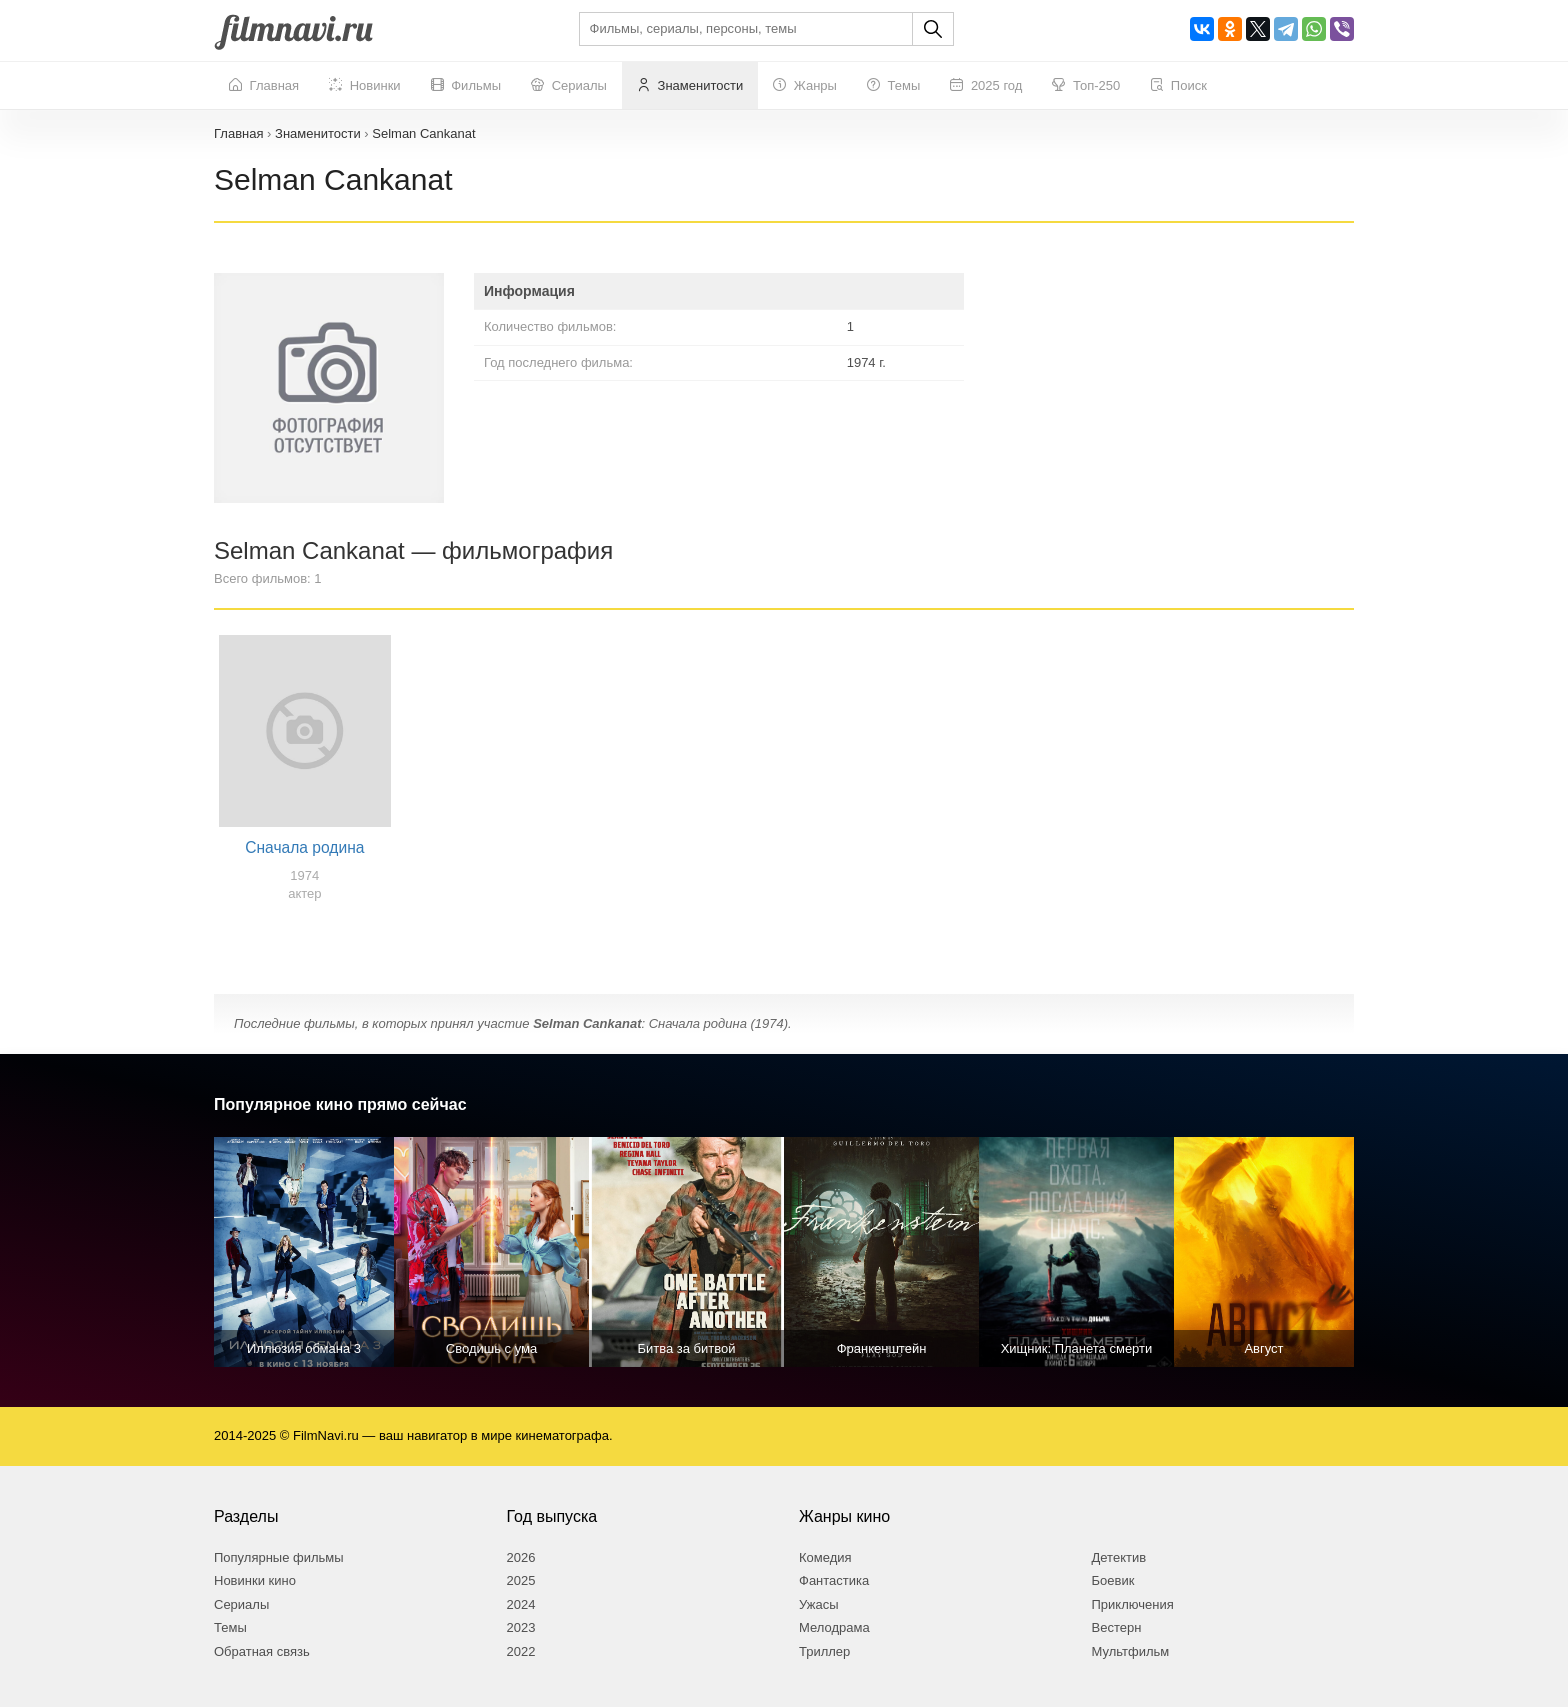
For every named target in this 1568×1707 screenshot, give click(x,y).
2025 (521, 1580)
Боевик (1113, 1580)
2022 (521, 1651)
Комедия (825, 1557)
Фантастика (834, 1580)
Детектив (1119, 1557)
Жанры (805, 86)
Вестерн (1117, 1627)
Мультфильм (1131, 1651)
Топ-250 (1086, 86)
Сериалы (569, 86)
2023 (521, 1627)
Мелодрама (834, 1627)
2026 (521, 1557)
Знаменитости (690, 86)
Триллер (824, 1651)
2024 (521, 1604)
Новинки (365, 86)
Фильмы (466, 86)
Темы (893, 86)
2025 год (986, 86)
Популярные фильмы (279, 1557)
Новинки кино (255, 1580)
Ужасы (819, 1604)
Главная (264, 86)
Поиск (1178, 86)
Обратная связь (262, 1651)
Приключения (1133, 1604)
